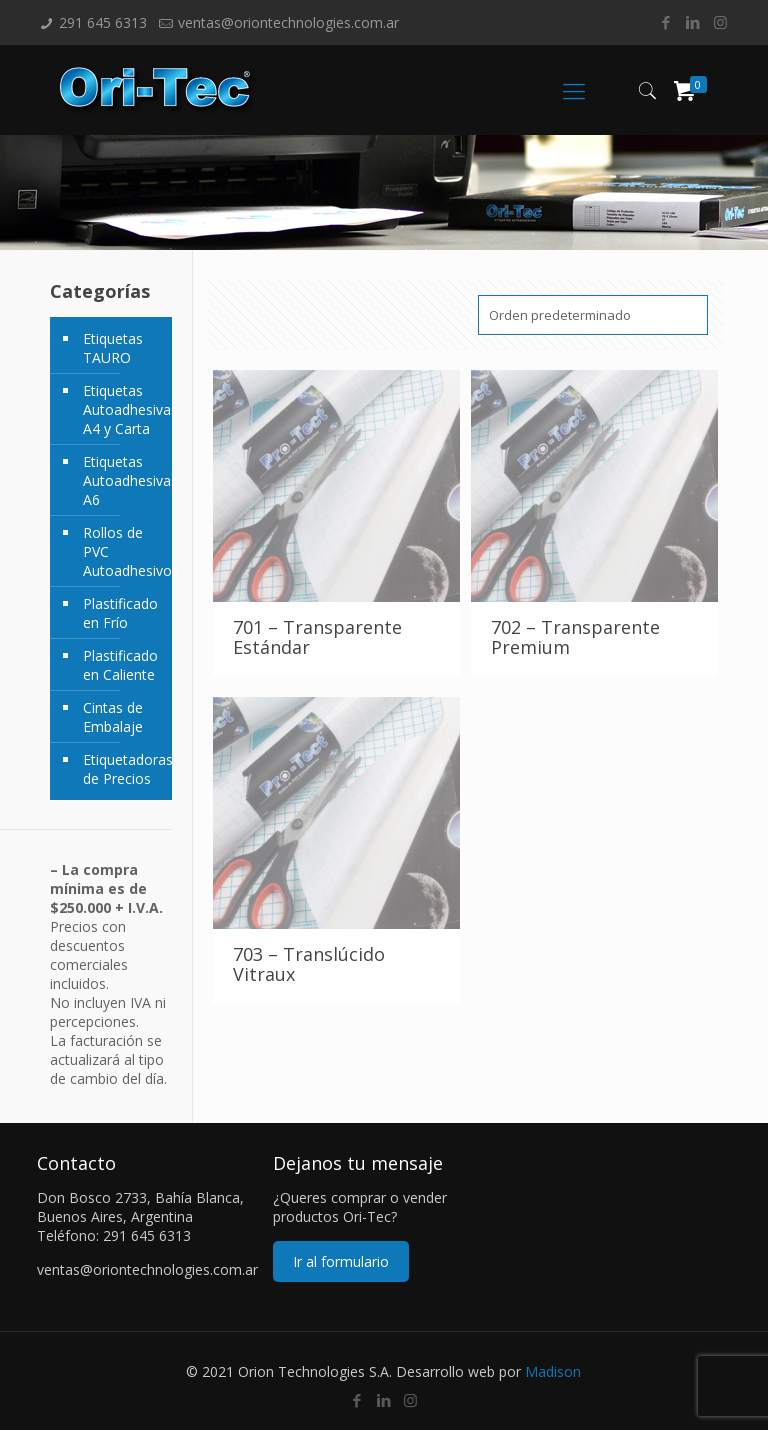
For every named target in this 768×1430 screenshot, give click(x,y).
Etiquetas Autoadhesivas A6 (122, 480)
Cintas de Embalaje (113, 717)
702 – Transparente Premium (575, 637)
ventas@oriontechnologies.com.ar (288, 22)
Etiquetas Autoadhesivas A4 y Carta (122, 409)
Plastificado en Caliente (120, 665)
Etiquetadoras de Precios (122, 769)
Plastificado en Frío (120, 613)
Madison (553, 1371)
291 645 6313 (103, 22)
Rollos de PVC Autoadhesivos (122, 551)
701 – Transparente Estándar (317, 637)
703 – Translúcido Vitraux (309, 964)
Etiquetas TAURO (113, 348)
